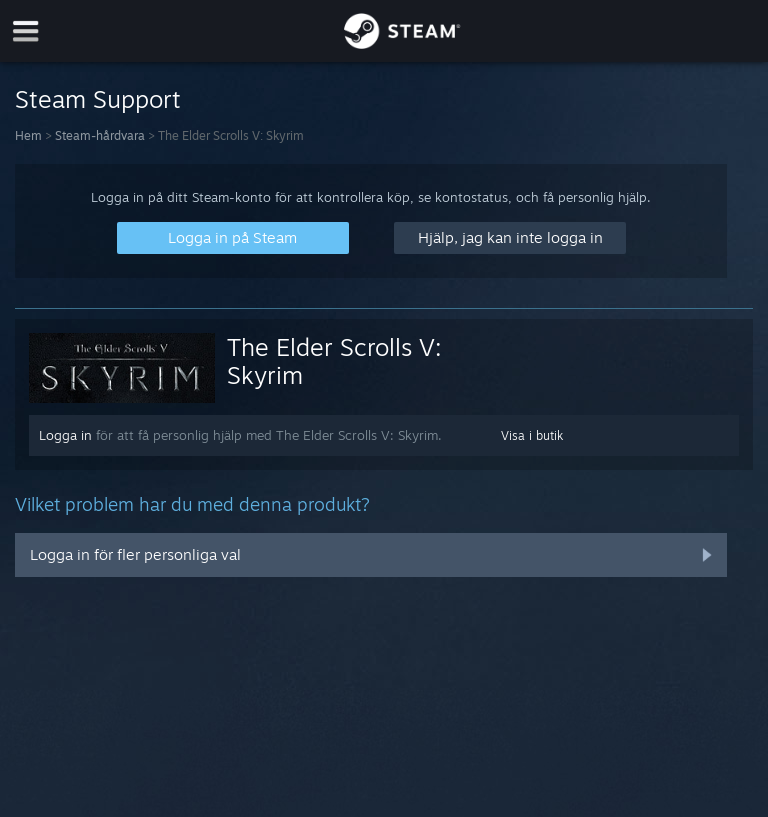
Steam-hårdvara (100, 135)
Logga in (65, 435)
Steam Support (98, 99)
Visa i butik (532, 435)
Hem (28, 135)
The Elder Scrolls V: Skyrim (334, 361)
